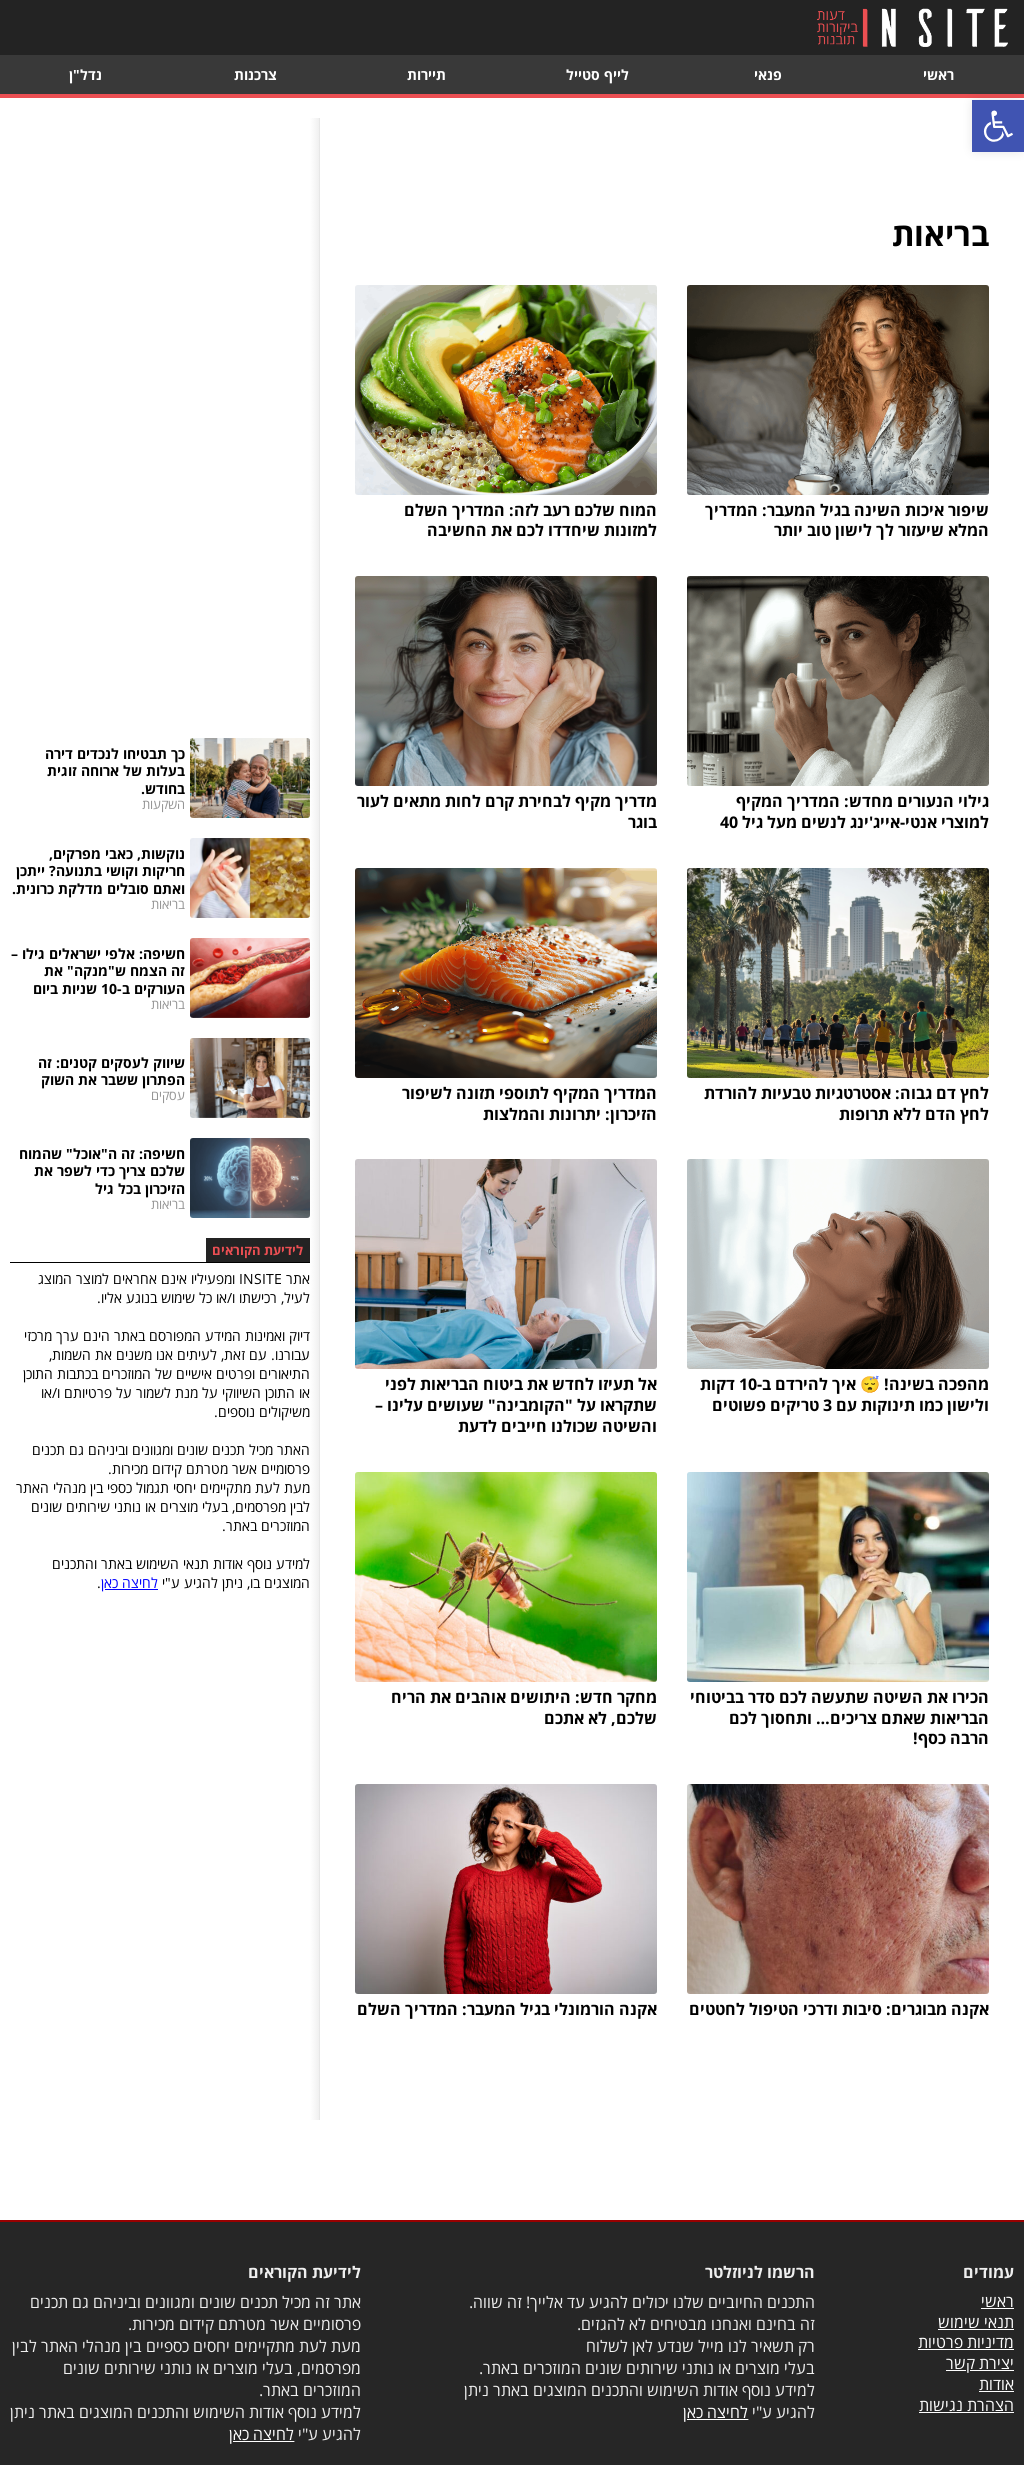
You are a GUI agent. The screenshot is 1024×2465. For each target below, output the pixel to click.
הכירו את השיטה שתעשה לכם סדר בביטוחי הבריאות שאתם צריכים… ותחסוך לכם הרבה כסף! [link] (839, 1718)
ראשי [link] (938, 74)
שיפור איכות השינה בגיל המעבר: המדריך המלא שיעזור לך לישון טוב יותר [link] (847, 520)
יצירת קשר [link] (980, 2363)
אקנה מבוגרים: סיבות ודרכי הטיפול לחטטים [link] (839, 2009)
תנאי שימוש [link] (976, 2322)
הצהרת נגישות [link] (966, 2405)
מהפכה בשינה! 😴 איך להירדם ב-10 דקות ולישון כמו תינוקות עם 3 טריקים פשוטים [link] (844, 1394)
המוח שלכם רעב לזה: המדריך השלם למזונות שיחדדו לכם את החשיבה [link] (530, 520)
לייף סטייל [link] (597, 74)
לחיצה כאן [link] (129, 1582)
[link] (998, 126)
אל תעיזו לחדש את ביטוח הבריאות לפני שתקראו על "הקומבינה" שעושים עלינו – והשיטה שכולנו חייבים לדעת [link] (516, 1405)
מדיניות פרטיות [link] (966, 2342)
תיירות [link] (426, 74)
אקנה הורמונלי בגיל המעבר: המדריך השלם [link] (507, 2009)
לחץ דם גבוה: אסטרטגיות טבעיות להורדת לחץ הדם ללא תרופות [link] (846, 1103)
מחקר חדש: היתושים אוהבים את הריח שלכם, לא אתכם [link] (524, 1707)
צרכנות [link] (255, 74)
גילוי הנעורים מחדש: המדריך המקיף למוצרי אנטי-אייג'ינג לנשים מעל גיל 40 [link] (854, 811)
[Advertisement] (160, 418)
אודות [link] (996, 2384)
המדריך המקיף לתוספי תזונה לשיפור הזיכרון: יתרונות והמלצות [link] (529, 1103)
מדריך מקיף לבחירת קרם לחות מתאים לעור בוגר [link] (507, 811)
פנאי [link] (768, 74)
